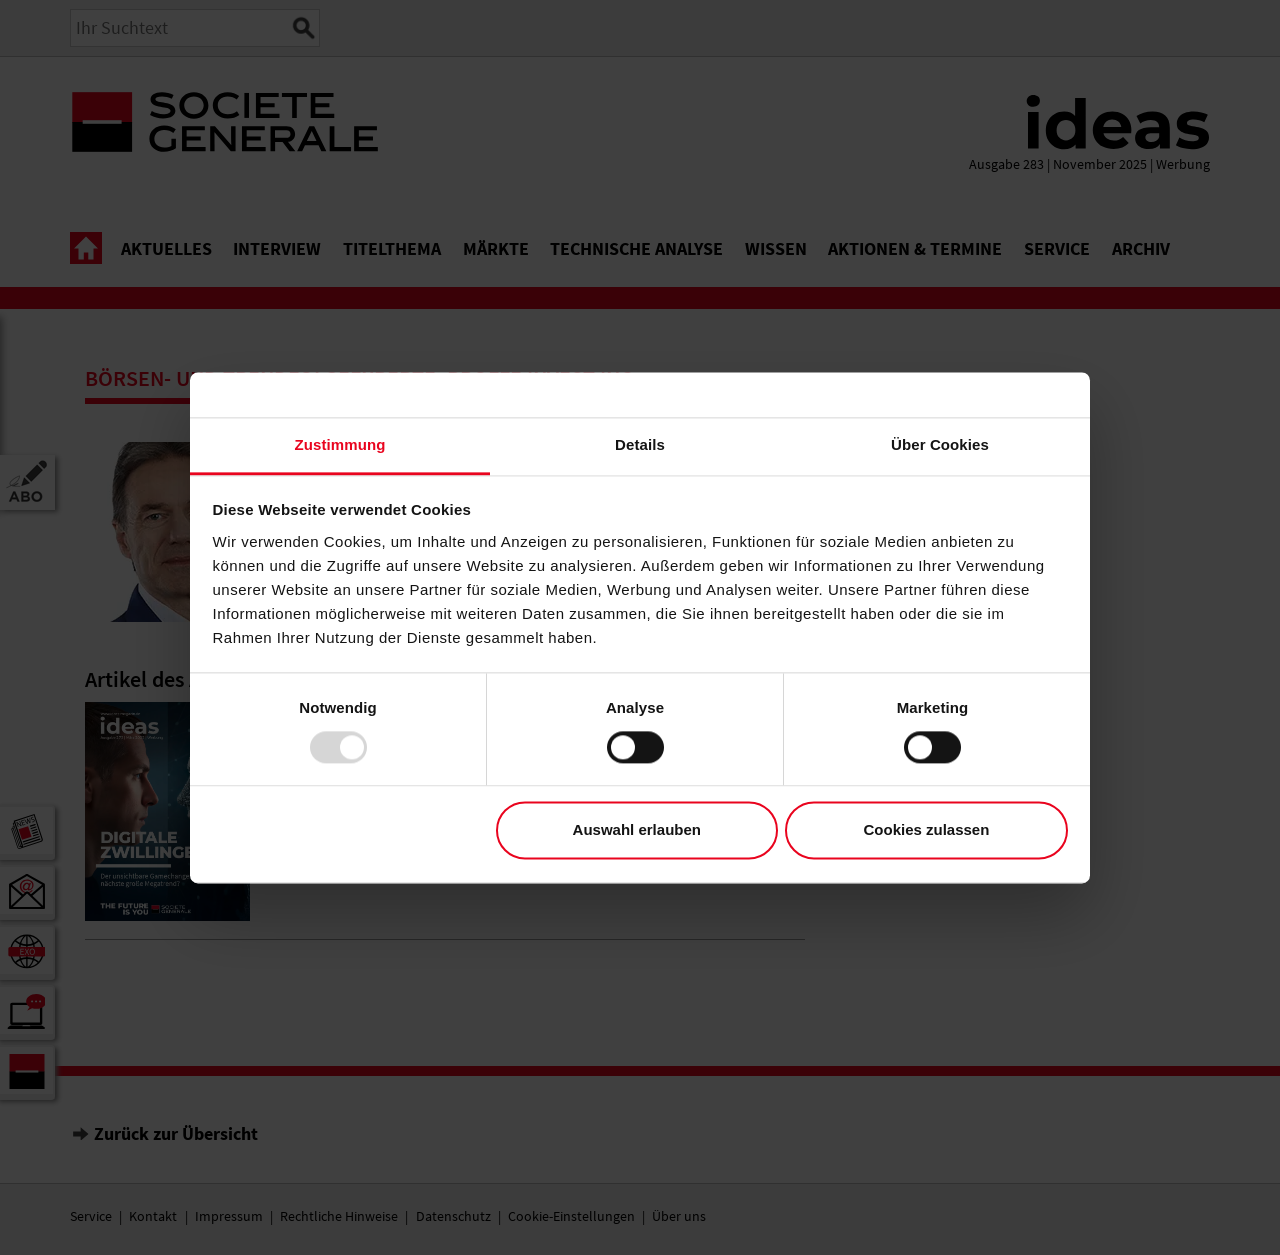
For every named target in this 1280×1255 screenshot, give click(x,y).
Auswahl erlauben (637, 830)
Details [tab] (640, 444)
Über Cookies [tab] (940, 444)
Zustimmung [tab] (340, 444)
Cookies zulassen (926, 830)
